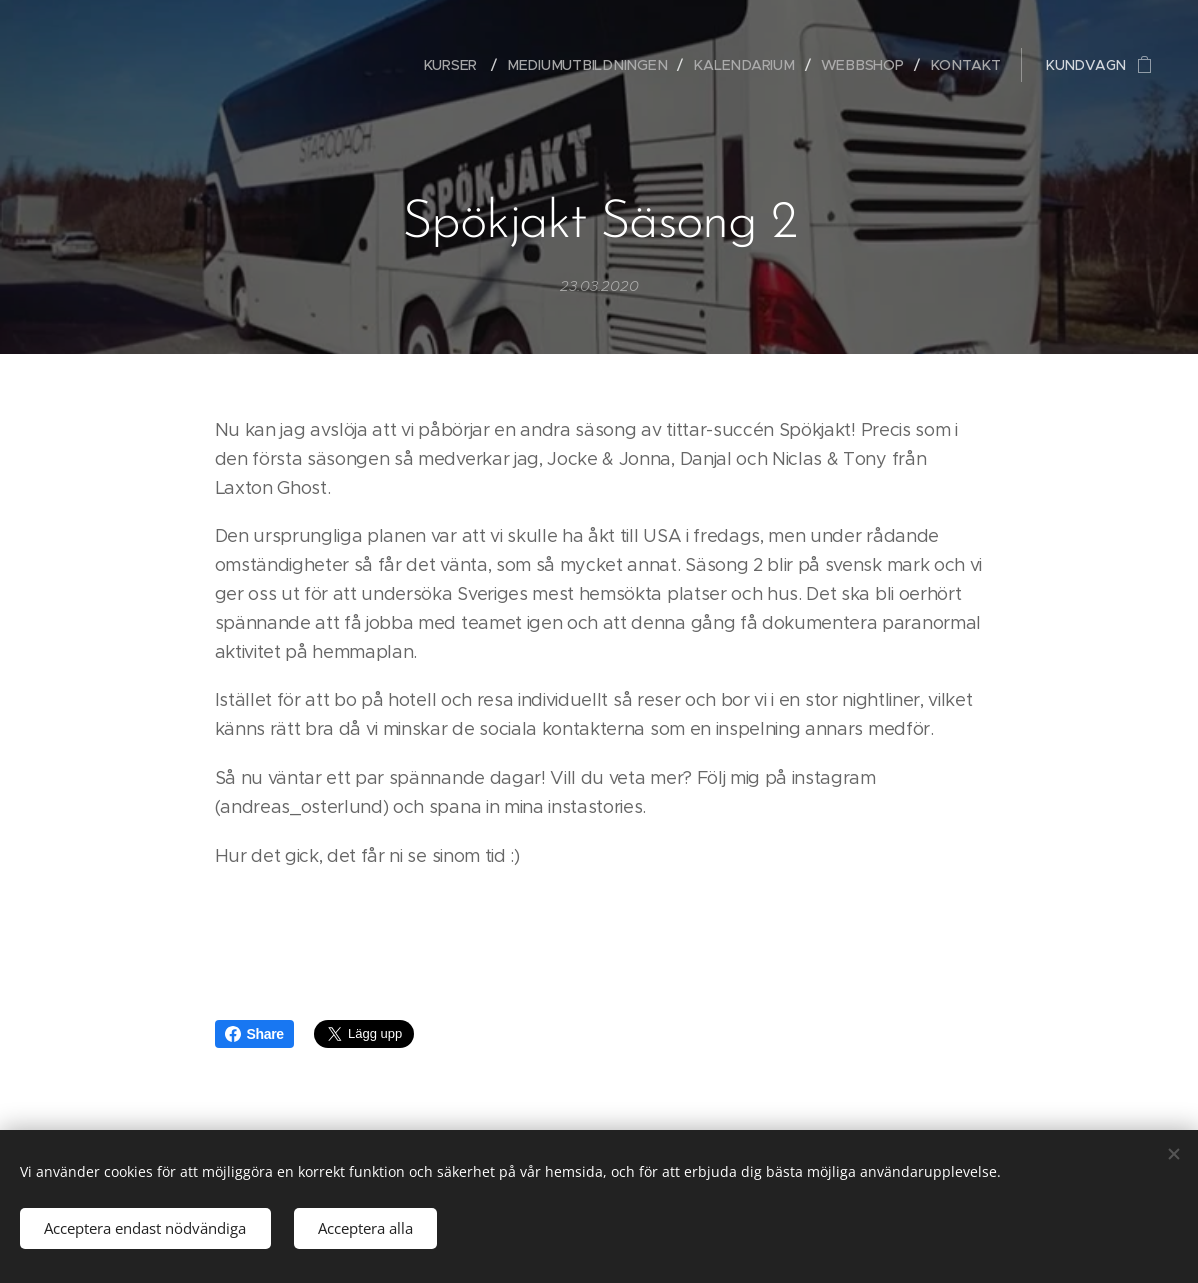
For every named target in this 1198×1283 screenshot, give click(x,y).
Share (254, 1034)
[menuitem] (469, 65)
